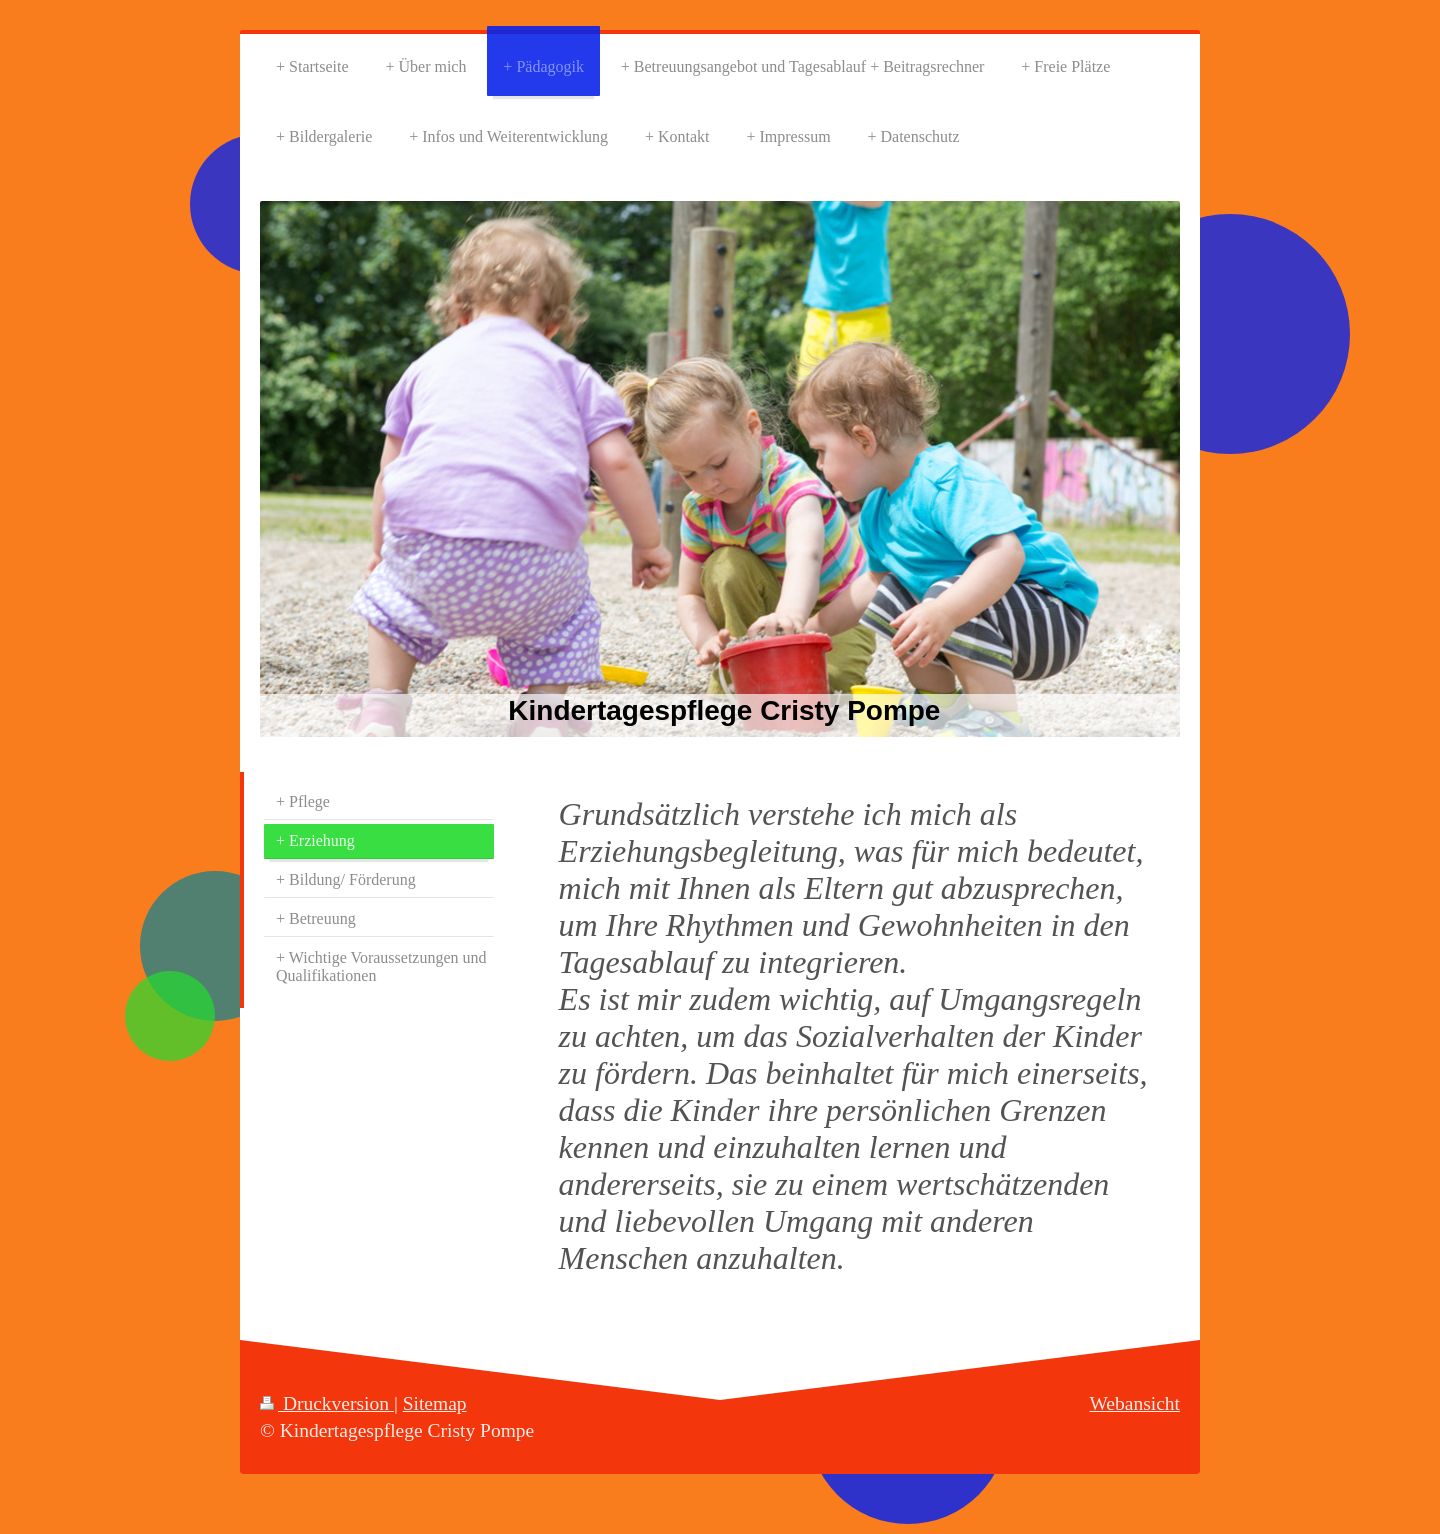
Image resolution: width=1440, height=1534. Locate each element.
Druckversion (327, 1403)
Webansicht (1135, 1403)
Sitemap (435, 1403)
